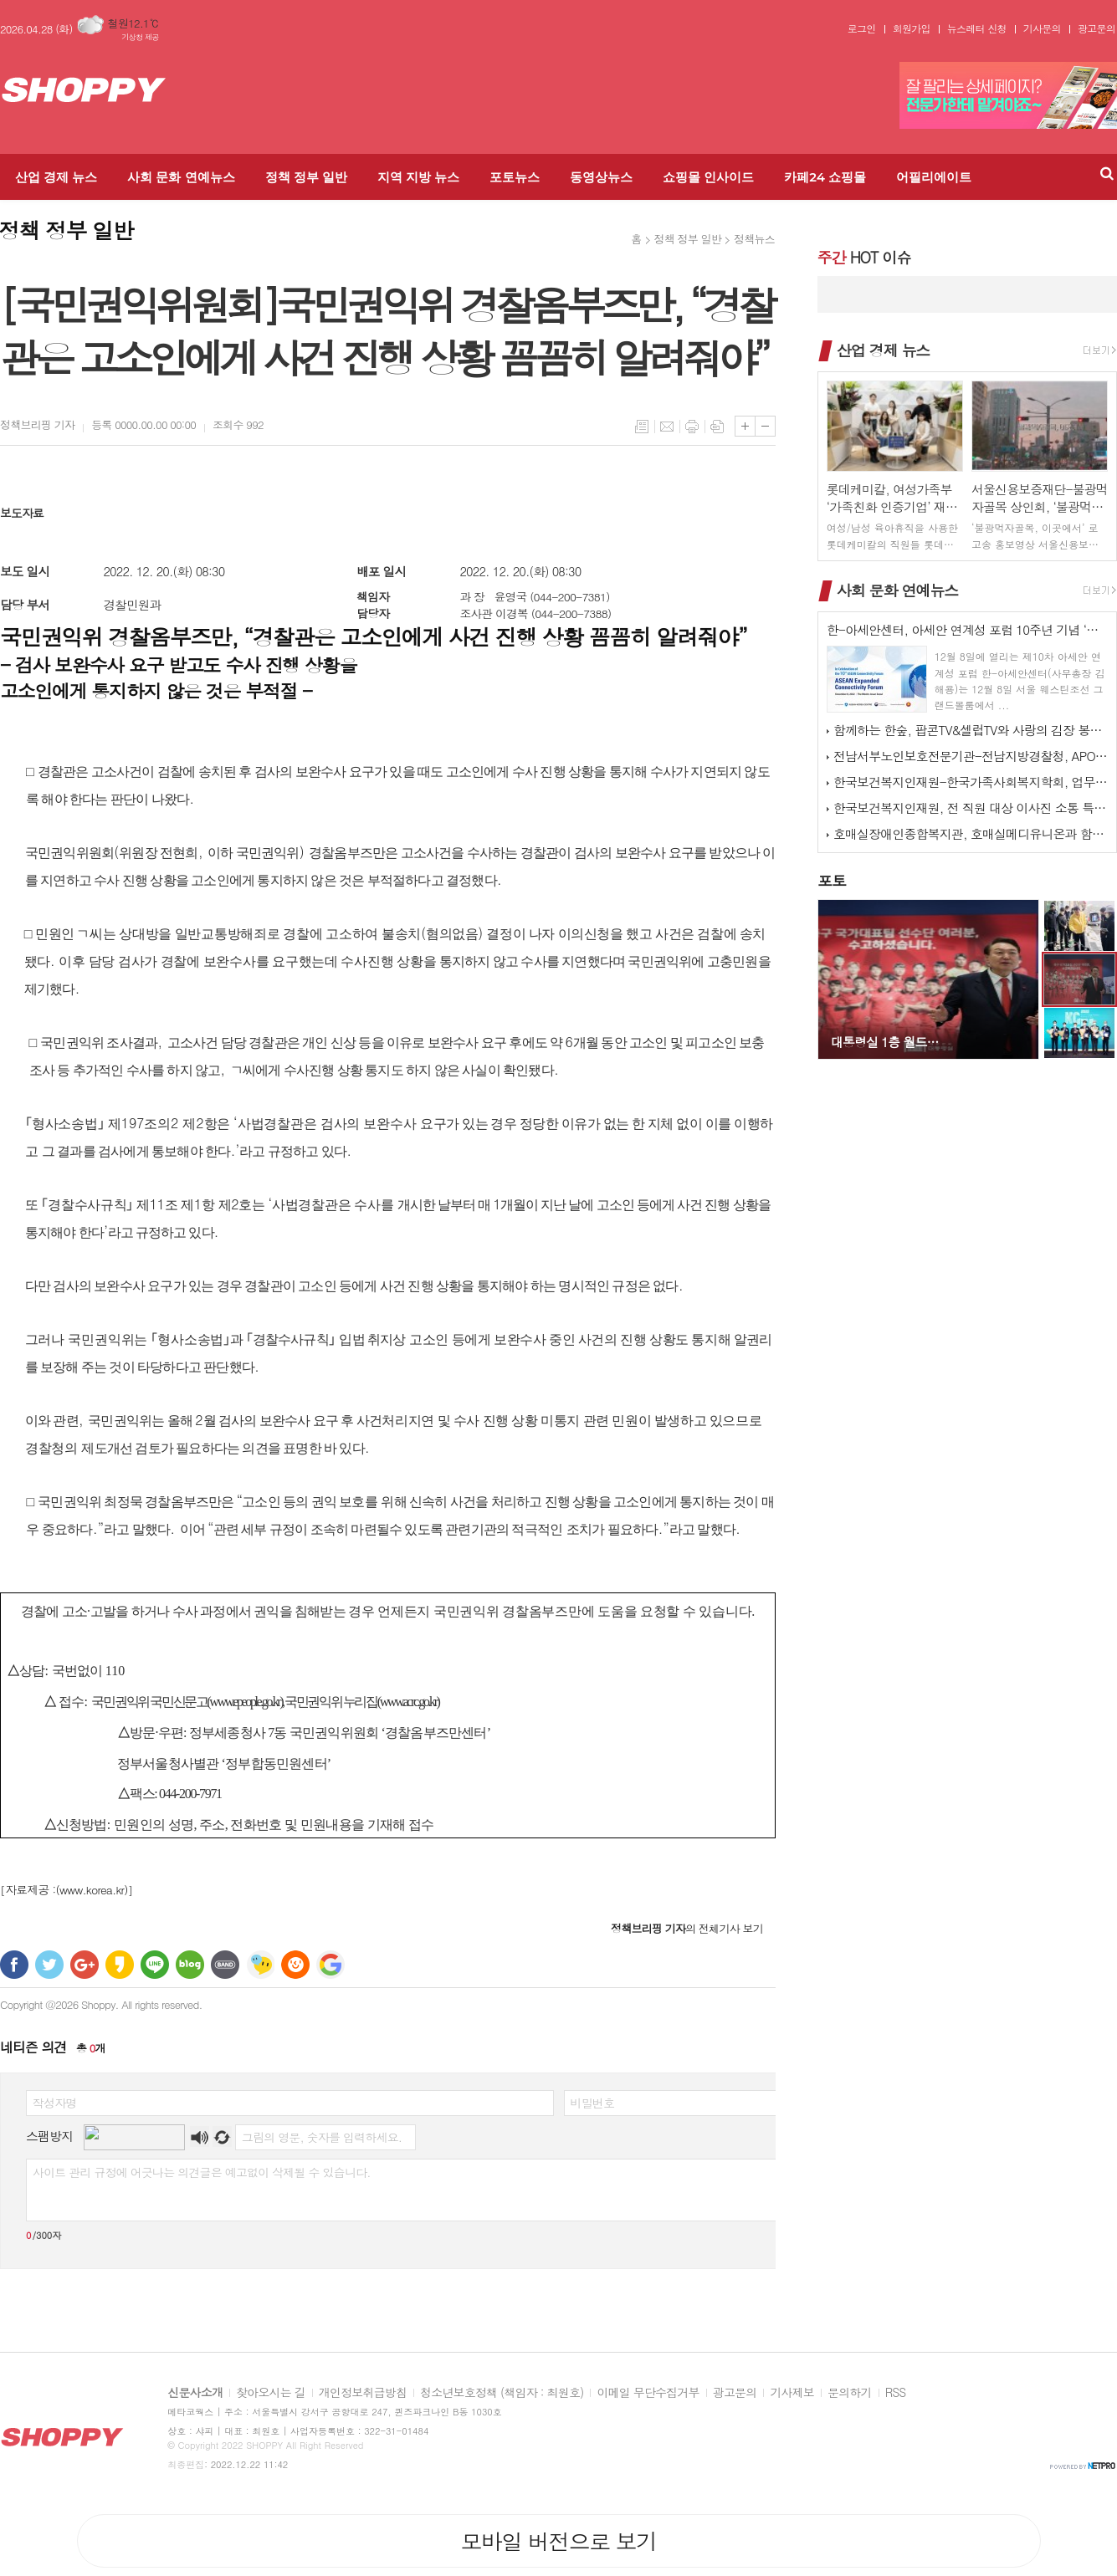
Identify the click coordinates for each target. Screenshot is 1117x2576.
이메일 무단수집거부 (648, 2393)
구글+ (84, 1964)
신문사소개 (195, 2393)
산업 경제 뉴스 (56, 177)
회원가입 (911, 28)
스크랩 (717, 426)
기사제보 (792, 2393)
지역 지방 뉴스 (418, 177)
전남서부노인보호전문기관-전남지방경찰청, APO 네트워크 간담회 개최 (970, 755)
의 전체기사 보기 (687, 1928)
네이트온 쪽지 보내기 (260, 1964)
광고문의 (1096, 28)
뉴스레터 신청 (977, 28)
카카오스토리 (119, 1964)
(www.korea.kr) (92, 1889)
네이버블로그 (190, 1964)
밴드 (225, 1964)
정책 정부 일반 (306, 177)
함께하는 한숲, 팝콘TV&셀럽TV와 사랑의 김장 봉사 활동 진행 (970, 730)
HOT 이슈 (863, 257)
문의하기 (850, 2393)
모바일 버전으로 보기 (558, 2541)
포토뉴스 (514, 177)
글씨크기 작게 (765, 426)
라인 (155, 1964)
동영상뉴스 (601, 177)
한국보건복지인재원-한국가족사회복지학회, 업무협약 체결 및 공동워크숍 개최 (970, 781)
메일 (666, 426)
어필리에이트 (933, 177)
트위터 (49, 1964)
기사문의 (1042, 28)
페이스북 (14, 1964)
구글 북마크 (330, 1964)
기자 (37, 424)
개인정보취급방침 (363, 2393)
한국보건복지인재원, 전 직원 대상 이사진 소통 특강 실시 (970, 807)
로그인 (862, 28)
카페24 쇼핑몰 (825, 177)
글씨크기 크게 (745, 426)
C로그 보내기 (295, 1964)
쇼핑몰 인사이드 (708, 177)
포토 (831, 880)
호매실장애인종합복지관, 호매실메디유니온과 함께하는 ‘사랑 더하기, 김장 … (970, 833)
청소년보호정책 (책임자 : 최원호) (501, 2393)
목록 (641, 426)
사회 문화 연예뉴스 (180, 177)
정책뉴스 (754, 239)
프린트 (692, 426)
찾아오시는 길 (270, 2393)
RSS (895, 2393)
